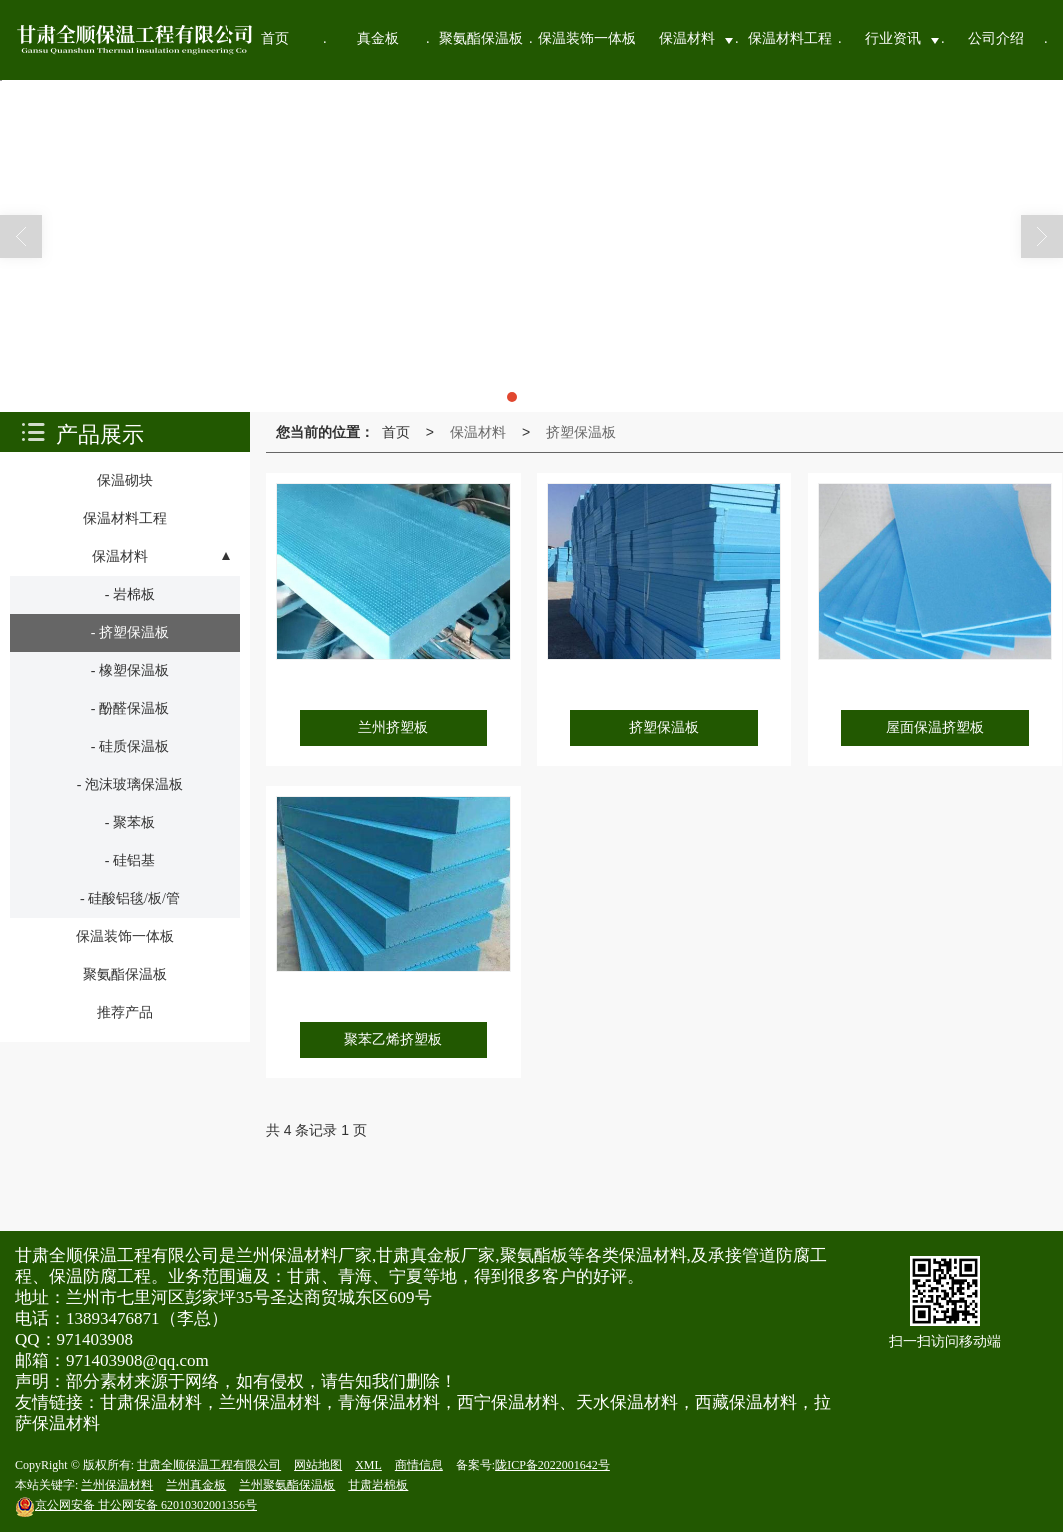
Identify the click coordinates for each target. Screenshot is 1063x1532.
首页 (396, 432)
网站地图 (318, 1465)
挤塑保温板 (581, 432)
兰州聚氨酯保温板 (287, 1485)
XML (368, 1465)
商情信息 (419, 1465)
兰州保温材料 (117, 1485)
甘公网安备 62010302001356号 (136, 1505)
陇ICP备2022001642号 (552, 1465)
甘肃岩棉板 (378, 1485)
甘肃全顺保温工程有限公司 (209, 1465)
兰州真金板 (196, 1485)
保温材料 (478, 432)
